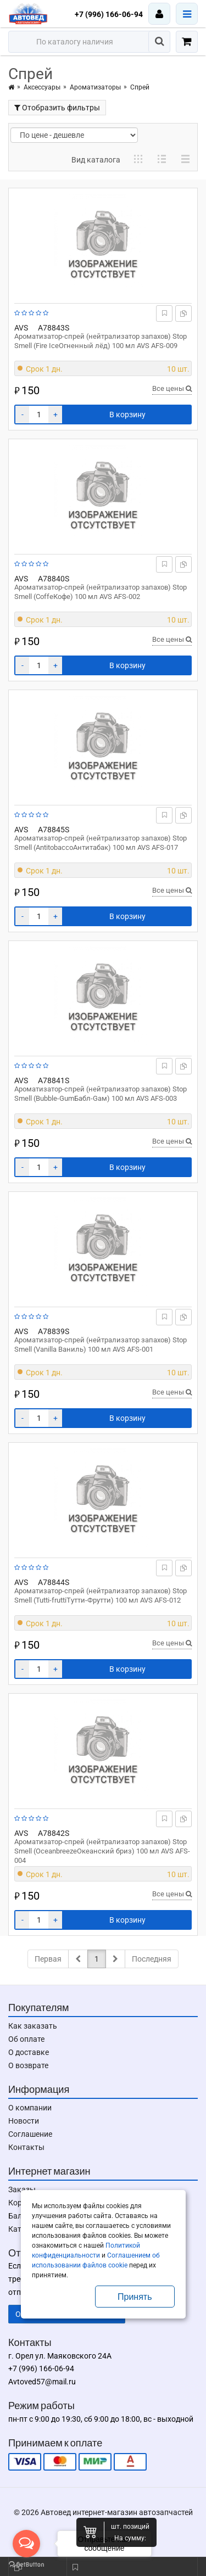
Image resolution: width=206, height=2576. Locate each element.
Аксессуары (42, 87)
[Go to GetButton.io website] (26, 2564)
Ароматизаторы (95, 87)
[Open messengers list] (26, 2543)
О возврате (28, 2065)
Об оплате (26, 2039)
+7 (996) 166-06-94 (109, 14)
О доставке (28, 2052)
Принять (135, 2296)
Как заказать (32, 2025)
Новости (23, 2120)
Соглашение (30, 2134)
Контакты (26, 2147)
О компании (30, 2107)
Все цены (172, 388)
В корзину (127, 414)
